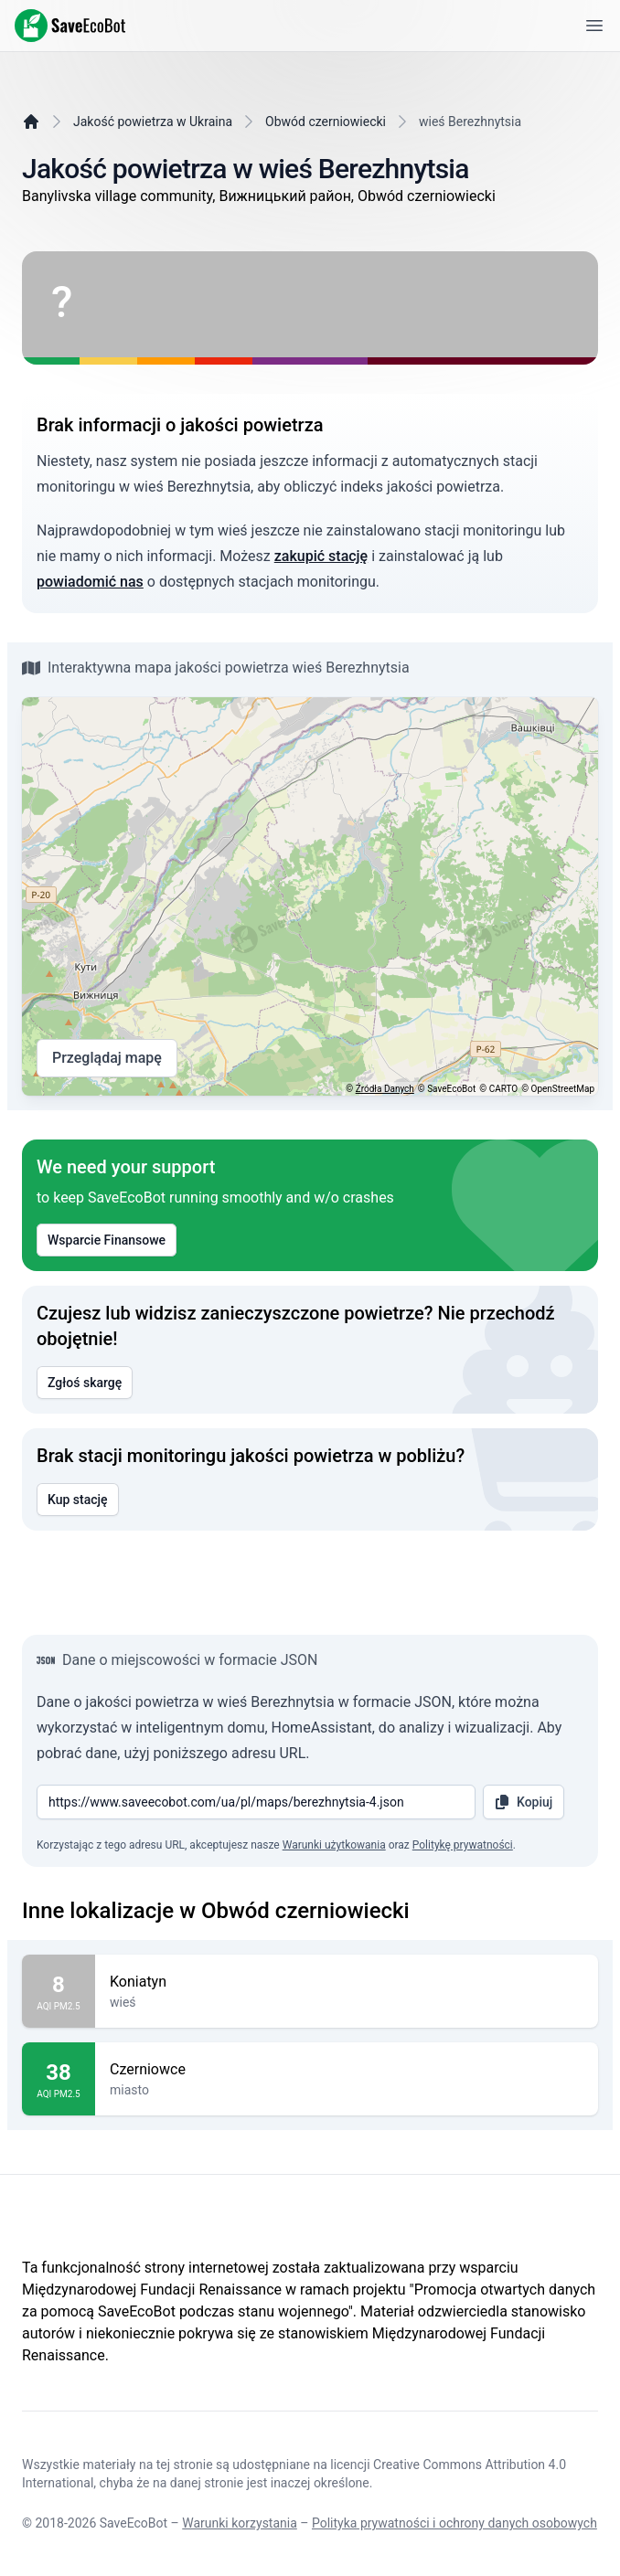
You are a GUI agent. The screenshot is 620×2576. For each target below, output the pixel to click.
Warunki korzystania (239, 2523)
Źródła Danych (385, 1089)
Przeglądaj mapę (107, 1058)
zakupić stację (321, 556)
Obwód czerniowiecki (325, 121)
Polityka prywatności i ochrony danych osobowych (454, 2523)
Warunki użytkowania (334, 1845)
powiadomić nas (90, 581)
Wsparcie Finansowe (106, 1240)
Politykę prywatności (462, 1845)
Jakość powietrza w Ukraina (152, 121)
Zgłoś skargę (85, 1382)
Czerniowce (346, 2070)
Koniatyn (346, 1982)
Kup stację (78, 1499)
